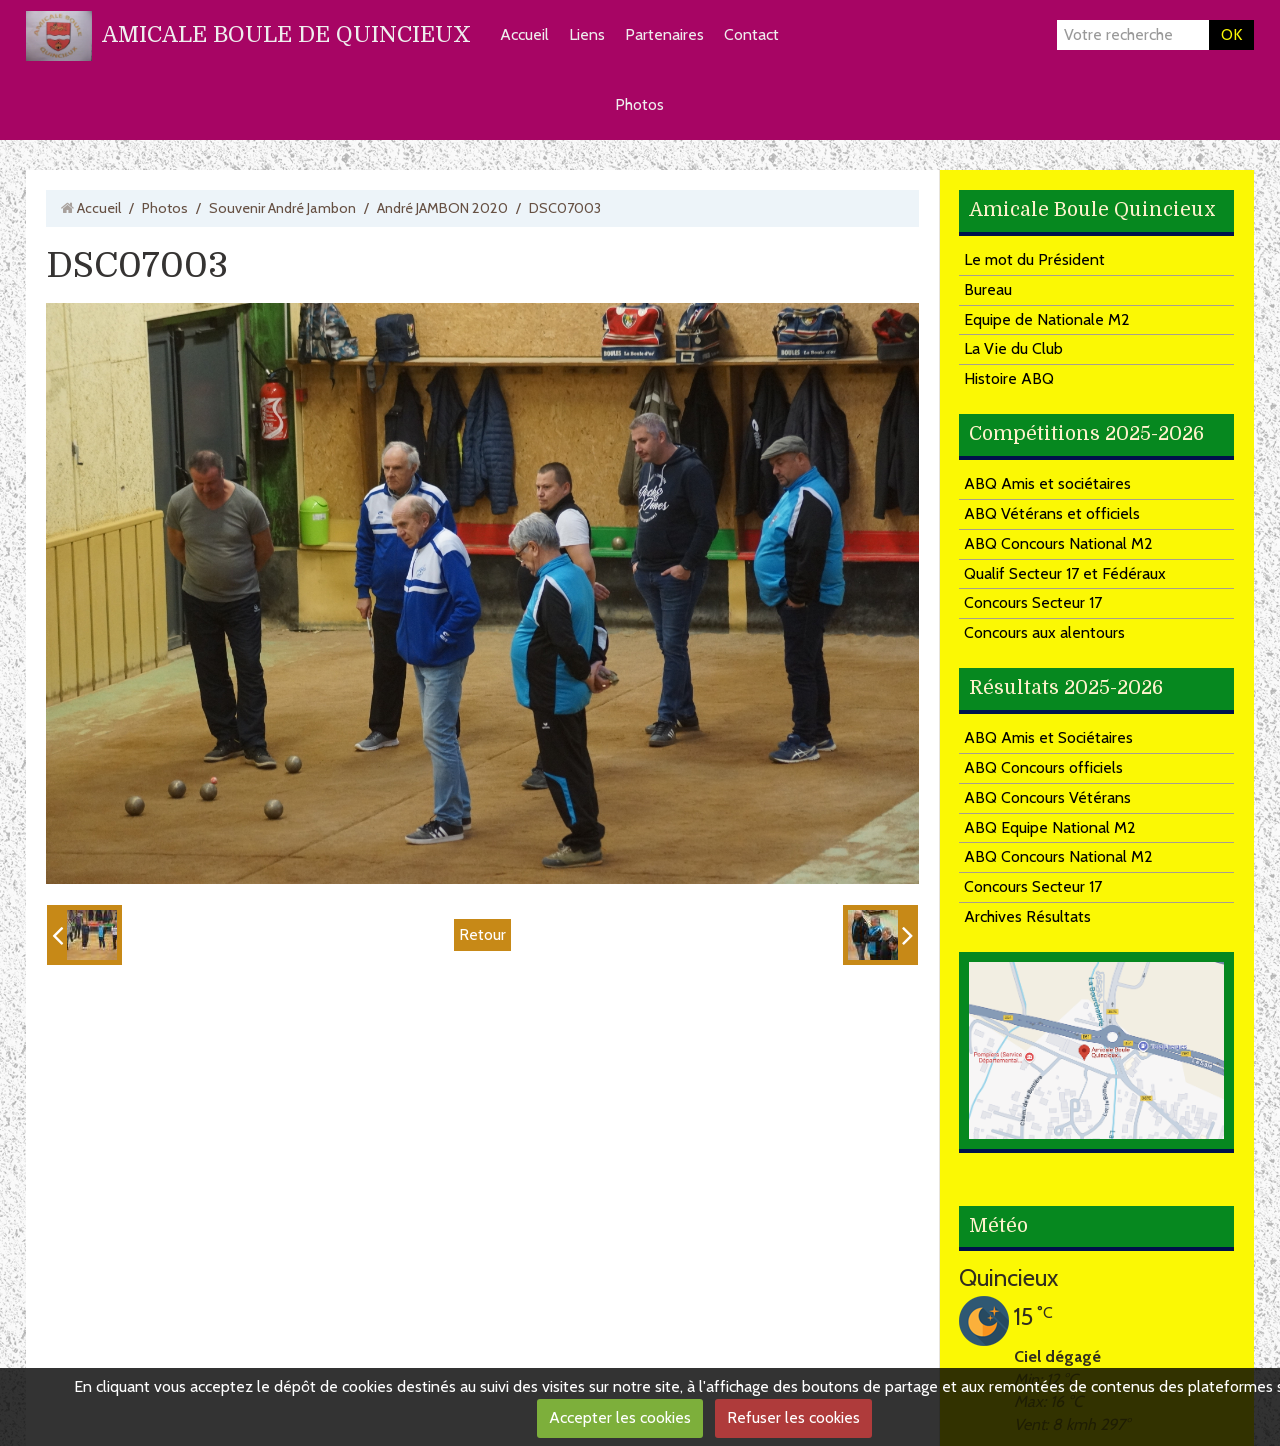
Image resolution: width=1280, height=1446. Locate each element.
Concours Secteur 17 (1033, 602)
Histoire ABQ (1009, 378)
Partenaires (664, 34)
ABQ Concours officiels (1043, 767)
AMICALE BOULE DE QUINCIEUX (286, 34)
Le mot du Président (1034, 259)
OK (1231, 34)
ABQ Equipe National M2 (1050, 827)
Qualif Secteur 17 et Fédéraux (1065, 573)
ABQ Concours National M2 (1058, 543)
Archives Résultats (1027, 916)
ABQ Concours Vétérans (1047, 797)
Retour (482, 934)
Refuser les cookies (793, 1417)
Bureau (988, 289)
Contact (751, 34)
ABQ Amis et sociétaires (1047, 483)
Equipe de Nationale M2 (1047, 319)
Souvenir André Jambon (282, 208)
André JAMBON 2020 (442, 208)
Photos (639, 104)
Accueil (524, 34)
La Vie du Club (1013, 348)
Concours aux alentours (1044, 632)
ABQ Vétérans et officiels (1052, 513)
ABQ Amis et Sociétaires (1048, 737)
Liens (587, 34)
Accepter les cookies (620, 1417)
